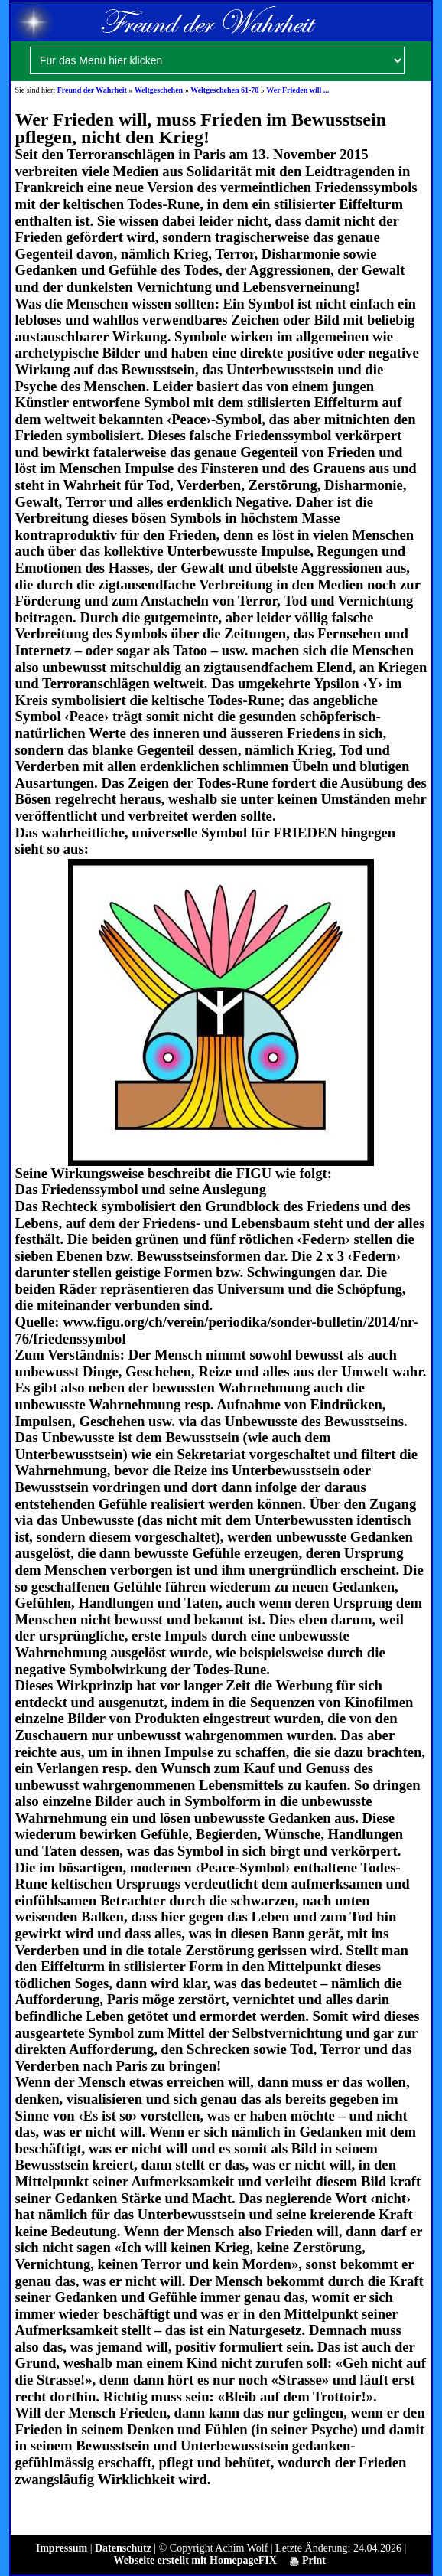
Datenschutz (123, 2548)
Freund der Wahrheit (92, 90)
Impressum (61, 2548)
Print (308, 2560)
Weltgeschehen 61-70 (224, 90)
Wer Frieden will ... (297, 90)
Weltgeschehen (159, 90)
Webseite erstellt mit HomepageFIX (194, 2560)
